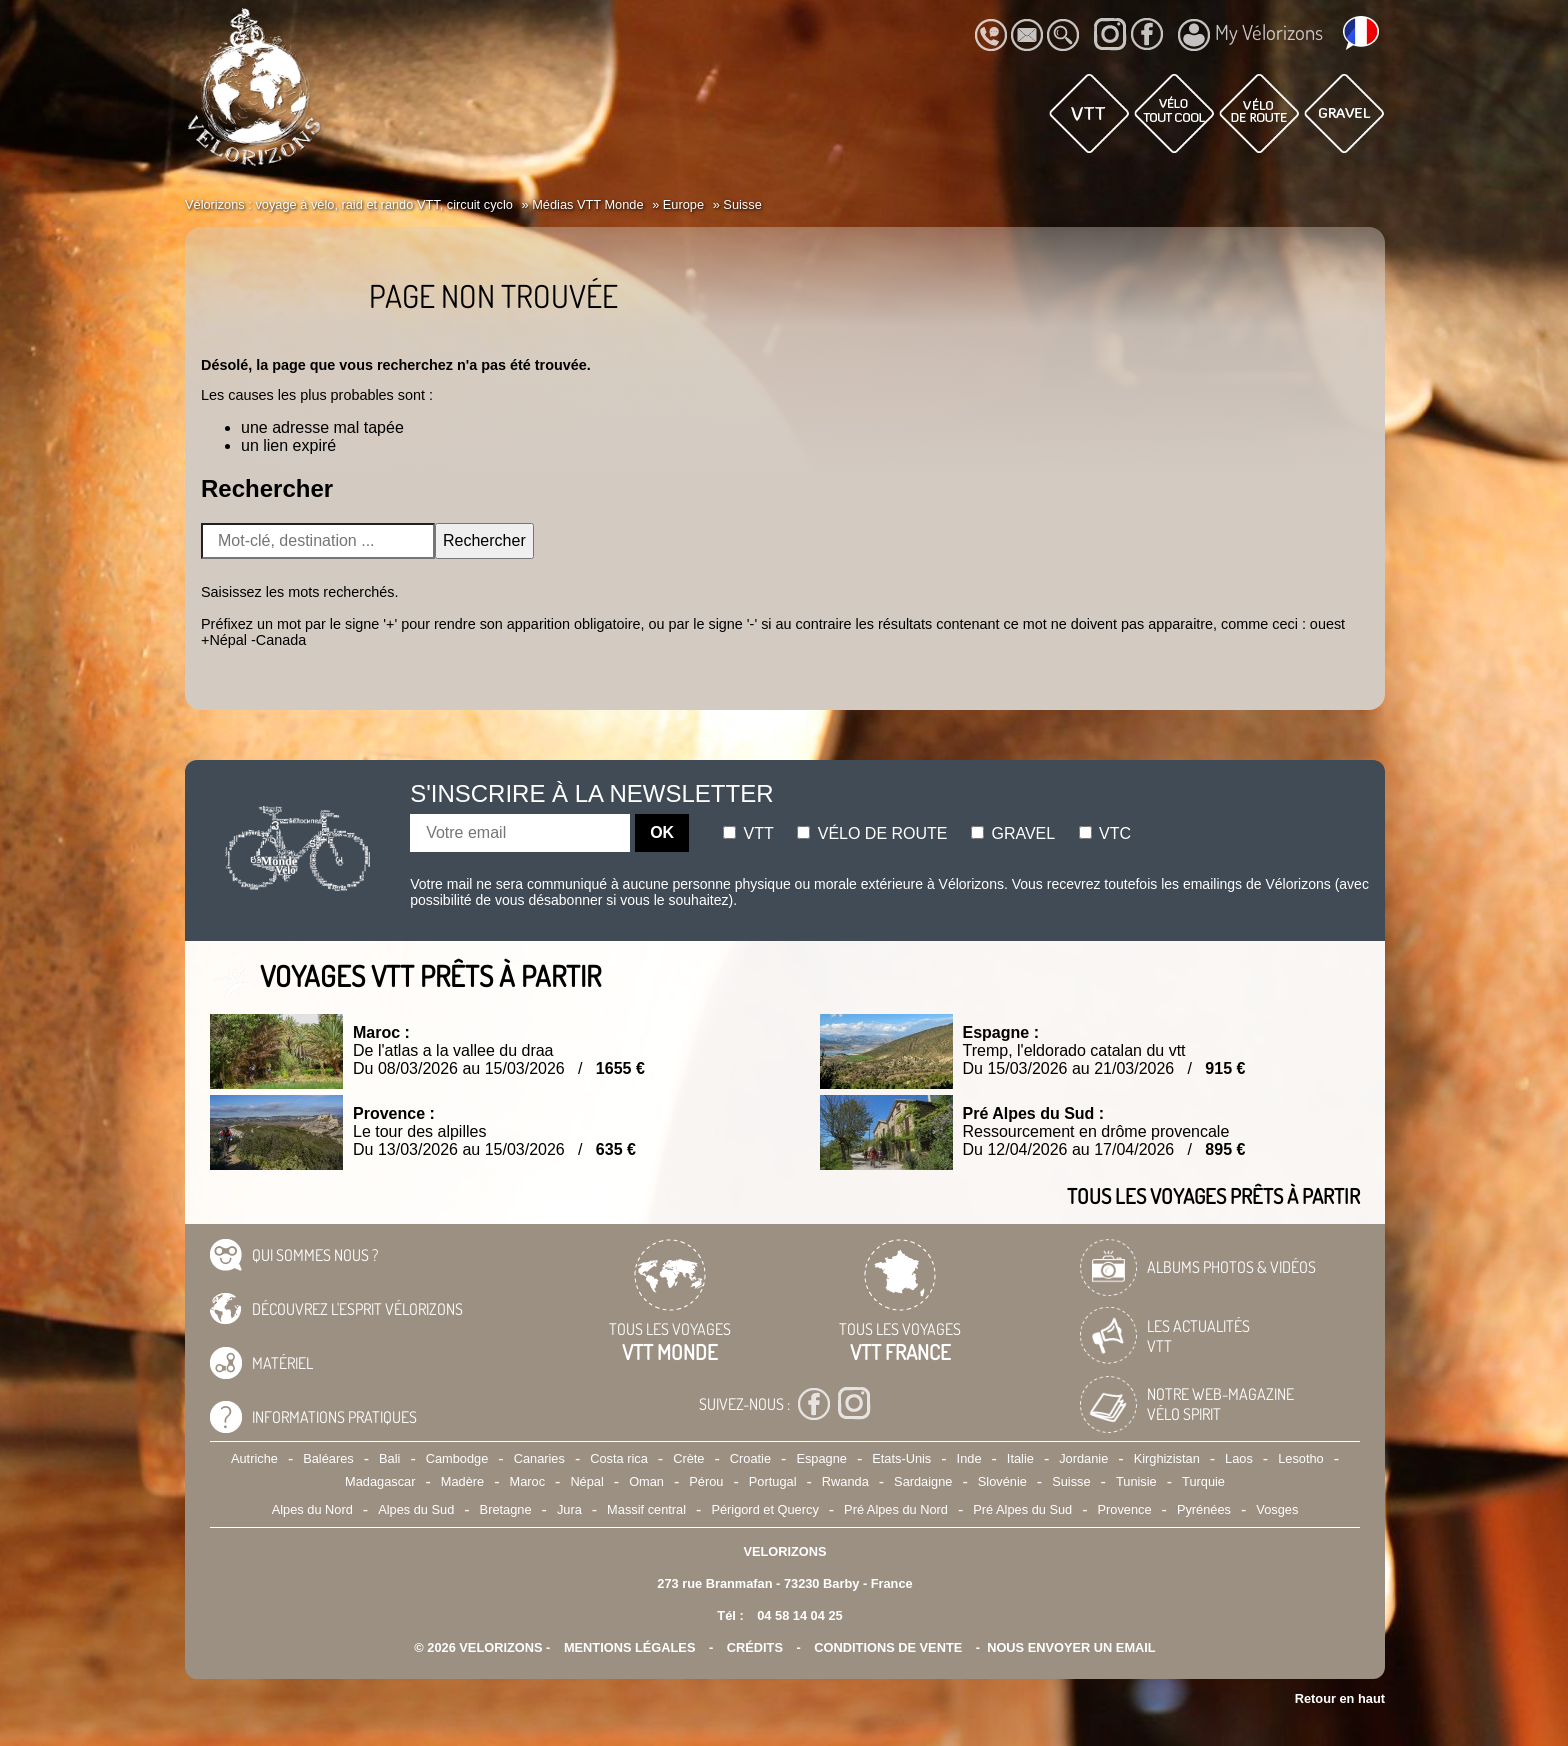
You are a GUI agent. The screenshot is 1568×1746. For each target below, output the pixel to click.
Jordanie (1083, 1458)
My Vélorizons (1250, 35)
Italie (1020, 1458)
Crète (688, 1458)
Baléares (328, 1458)
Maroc (527, 1481)
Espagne (821, 1458)
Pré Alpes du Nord (896, 1509)
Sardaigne (923, 1481)
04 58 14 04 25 (799, 1615)
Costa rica (619, 1458)
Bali (389, 1458)
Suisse (1071, 1481)
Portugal (773, 1481)
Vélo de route (872, 833)
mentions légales (630, 1647)
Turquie (1203, 1481)
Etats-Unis (901, 1458)
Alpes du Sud (416, 1509)
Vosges (1277, 1509)
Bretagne (506, 1509)
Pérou (706, 1481)
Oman (646, 1481)
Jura (569, 1509)
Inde (969, 1458)
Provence (1125, 1509)
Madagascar (380, 1481)
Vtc (1105, 833)
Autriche (254, 1458)
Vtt (748, 833)
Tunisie (1136, 1481)
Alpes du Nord (312, 1509)
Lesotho (1301, 1458)
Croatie (750, 1458)
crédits (755, 1647)
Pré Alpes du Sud (1022, 1509)
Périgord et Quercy (764, 1509)
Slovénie (1002, 1481)
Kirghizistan (1167, 1458)
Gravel (1013, 833)
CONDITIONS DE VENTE (888, 1647)
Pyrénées (1204, 1509)
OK (662, 832)
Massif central (646, 1509)
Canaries (539, 1458)
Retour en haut (1340, 1698)
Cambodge (457, 1458)
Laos (1239, 1458)
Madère (462, 1481)
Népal (586, 1481)
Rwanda (845, 1481)
